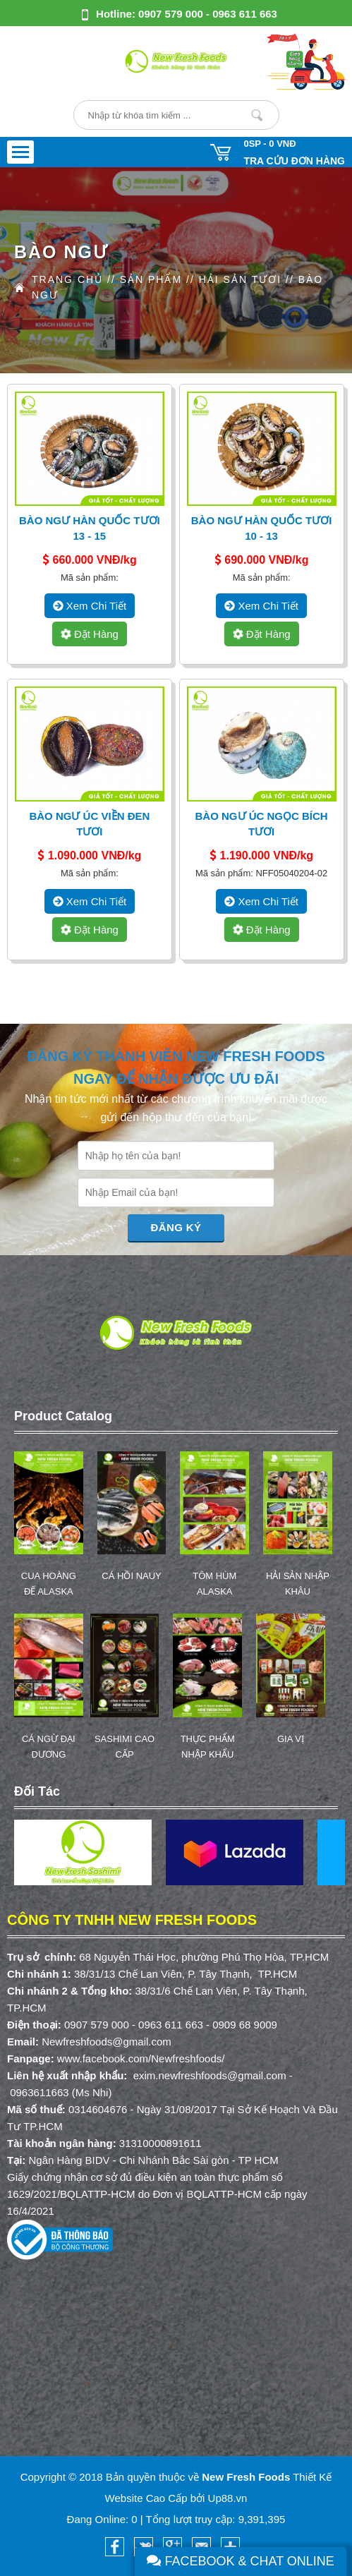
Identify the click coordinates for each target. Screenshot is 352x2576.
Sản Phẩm (151, 279)
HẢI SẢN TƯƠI (240, 279)
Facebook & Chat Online (240, 2561)
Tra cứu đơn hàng (294, 161)
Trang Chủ (67, 279)
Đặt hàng (89, 634)
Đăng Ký (176, 1227)
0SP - (269, 143)
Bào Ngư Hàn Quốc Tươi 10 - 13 (261, 528)
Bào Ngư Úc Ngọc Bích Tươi (261, 823)
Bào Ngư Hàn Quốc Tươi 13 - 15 (89, 528)
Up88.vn (228, 2498)
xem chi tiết (90, 606)
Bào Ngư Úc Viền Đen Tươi (89, 823)
